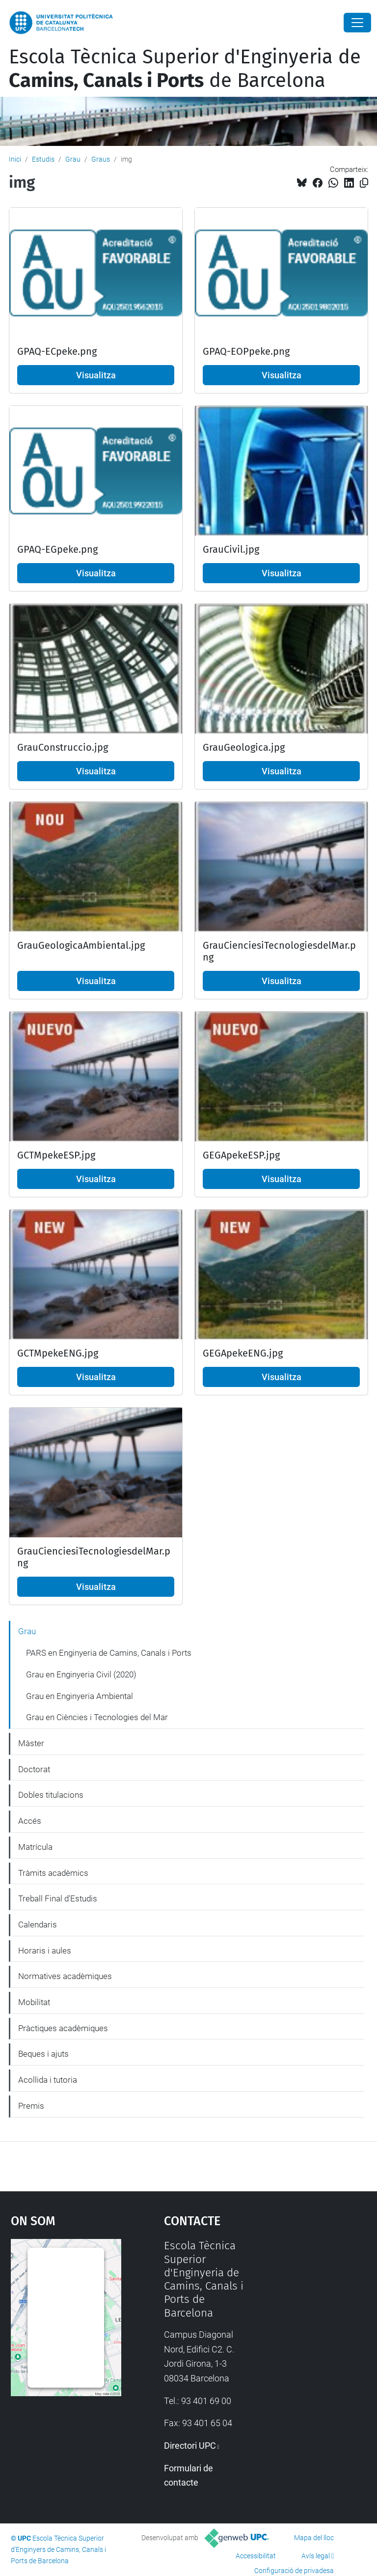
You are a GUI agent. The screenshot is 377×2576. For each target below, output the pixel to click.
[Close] (357, 22)
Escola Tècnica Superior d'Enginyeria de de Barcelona (185, 68)
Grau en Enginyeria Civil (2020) (81, 1674)
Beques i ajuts (43, 2054)
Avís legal (315, 2556)
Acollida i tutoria (47, 2080)
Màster (31, 1743)
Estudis (43, 159)
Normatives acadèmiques (65, 1976)
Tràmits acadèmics (53, 1873)
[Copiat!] (364, 183)
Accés (29, 1821)
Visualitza (96, 375)
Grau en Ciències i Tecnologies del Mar (97, 1717)
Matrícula (35, 1847)
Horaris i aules (44, 1950)
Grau (73, 159)
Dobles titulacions (50, 1795)
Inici (15, 159)
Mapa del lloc (314, 2538)
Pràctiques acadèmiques (63, 2028)
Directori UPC (190, 2445)
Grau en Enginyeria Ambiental (79, 1696)
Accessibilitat (256, 2556)
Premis (31, 2106)
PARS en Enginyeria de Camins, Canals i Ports (108, 1653)
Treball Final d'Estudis (57, 1898)
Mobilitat (34, 2002)
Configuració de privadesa (294, 2571)
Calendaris (37, 1924)
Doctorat (34, 1769)
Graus (100, 159)
